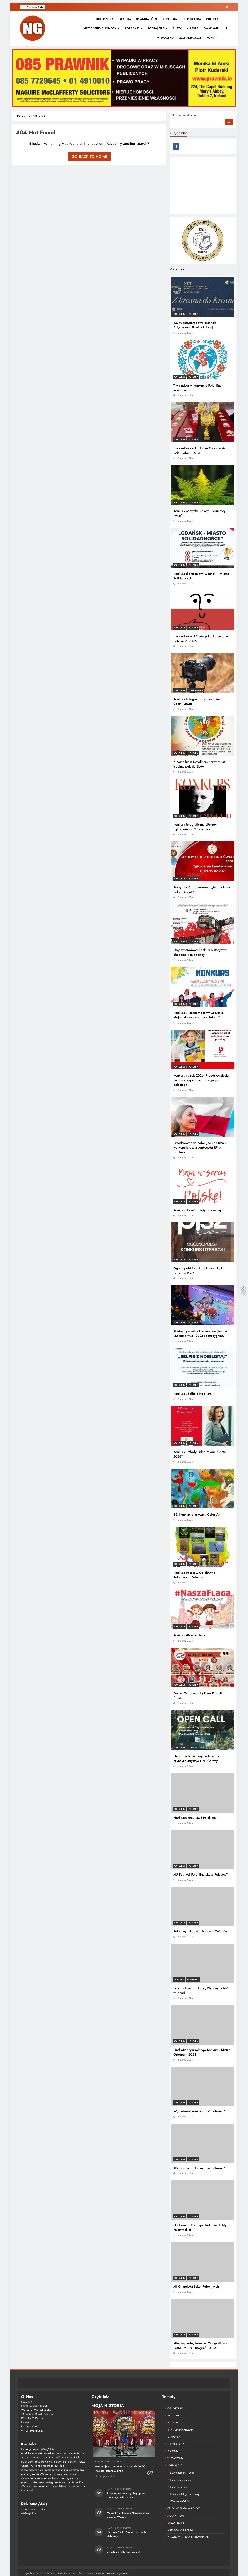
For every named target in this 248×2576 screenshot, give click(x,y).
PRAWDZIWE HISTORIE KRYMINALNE (188, 2537)
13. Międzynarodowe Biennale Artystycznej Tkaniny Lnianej (194, 325)
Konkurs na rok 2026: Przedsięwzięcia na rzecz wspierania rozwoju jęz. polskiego (201, 1080)
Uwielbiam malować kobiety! (123, 2552)
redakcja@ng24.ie (43, 2449)
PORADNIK (132, 28)
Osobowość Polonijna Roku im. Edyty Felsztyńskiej (200, 2227)
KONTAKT (213, 38)
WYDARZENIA (165, 38)
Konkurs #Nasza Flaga (189, 1635)
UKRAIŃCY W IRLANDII (180, 2530)
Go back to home (89, 156)
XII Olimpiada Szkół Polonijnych (196, 2286)
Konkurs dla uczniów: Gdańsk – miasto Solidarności (201, 576)
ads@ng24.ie (28, 2513)
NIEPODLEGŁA (192, 19)
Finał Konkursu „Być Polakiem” (195, 1817)
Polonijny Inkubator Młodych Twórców (200, 1931)
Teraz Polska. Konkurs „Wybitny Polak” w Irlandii (201, 1990)
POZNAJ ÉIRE (156, 28)
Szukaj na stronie (184, 115)
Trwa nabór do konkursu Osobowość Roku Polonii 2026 (199, 450)
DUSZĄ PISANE (175, 2523)
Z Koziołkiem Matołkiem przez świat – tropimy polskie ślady (200, 764)
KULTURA (192, 28)
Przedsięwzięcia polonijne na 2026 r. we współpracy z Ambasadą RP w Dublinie (200, 1147)
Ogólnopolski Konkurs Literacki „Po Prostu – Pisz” (198, 1270)
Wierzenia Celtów (180, 2501)
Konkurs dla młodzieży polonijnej (197, 1210)
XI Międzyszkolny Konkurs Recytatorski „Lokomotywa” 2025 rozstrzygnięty (200, 1333)
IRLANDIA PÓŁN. (147, 19)
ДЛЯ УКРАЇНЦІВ (190, 38)
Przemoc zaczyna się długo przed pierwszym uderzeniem (126, 2495)
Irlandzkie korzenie (180, 2480)
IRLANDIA (124, 19)
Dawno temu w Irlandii (182, 2473)
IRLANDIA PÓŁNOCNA (180, 2430)
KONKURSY (170, 19)
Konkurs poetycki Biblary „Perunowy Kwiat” (199, 513)
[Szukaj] (229, 122)
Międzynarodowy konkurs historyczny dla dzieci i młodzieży (200, 952)
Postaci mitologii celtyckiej (184, 2494)
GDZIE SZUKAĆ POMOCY (100, 28)
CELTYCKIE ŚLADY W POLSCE (183, 2508)
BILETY (177, 28)
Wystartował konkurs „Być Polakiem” (199, 2111)
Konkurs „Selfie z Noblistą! (192, 1393)
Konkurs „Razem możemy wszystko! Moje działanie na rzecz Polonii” (198, 1015)
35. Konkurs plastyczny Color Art (197, 1514)
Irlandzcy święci (178, 2487)
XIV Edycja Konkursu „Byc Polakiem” (199, 2168)
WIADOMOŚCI (175, 2415)
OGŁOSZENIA (104, 19)
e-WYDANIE (211, 28)
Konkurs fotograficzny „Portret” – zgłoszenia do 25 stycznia (197, 827)
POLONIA (212, 19)
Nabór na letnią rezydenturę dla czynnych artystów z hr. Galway (196, 1758)
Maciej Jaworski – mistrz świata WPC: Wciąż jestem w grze (120, 2468)
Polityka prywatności (118, 2573)
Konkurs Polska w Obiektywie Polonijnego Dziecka (194, 1575)
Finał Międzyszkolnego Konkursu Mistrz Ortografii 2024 (201, 2052)
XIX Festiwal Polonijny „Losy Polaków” (200, 1874)
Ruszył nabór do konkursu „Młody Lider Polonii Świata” (201, 889)
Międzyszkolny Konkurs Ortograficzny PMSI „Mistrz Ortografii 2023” (200, 2345)
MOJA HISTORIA (102, 2461)
